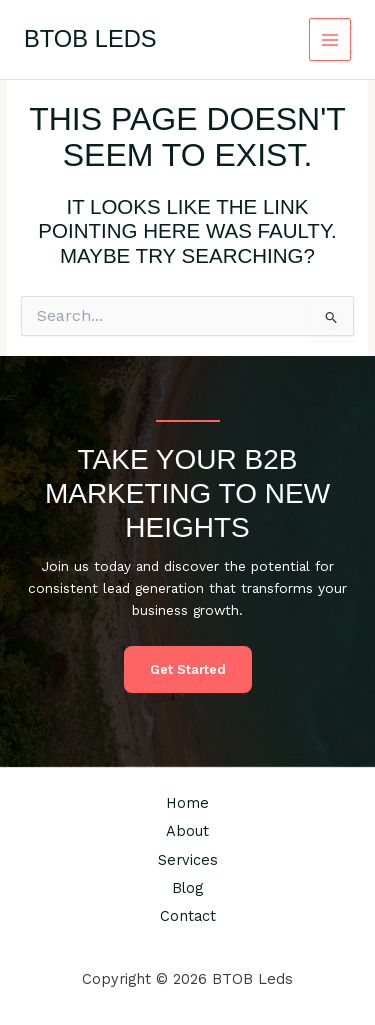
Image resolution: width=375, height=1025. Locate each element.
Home (187, 803)
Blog (187, 888)
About (187, 831)
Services (188, 860)
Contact (188, 916)
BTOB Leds (90, 39)
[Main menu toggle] (330, 39)
